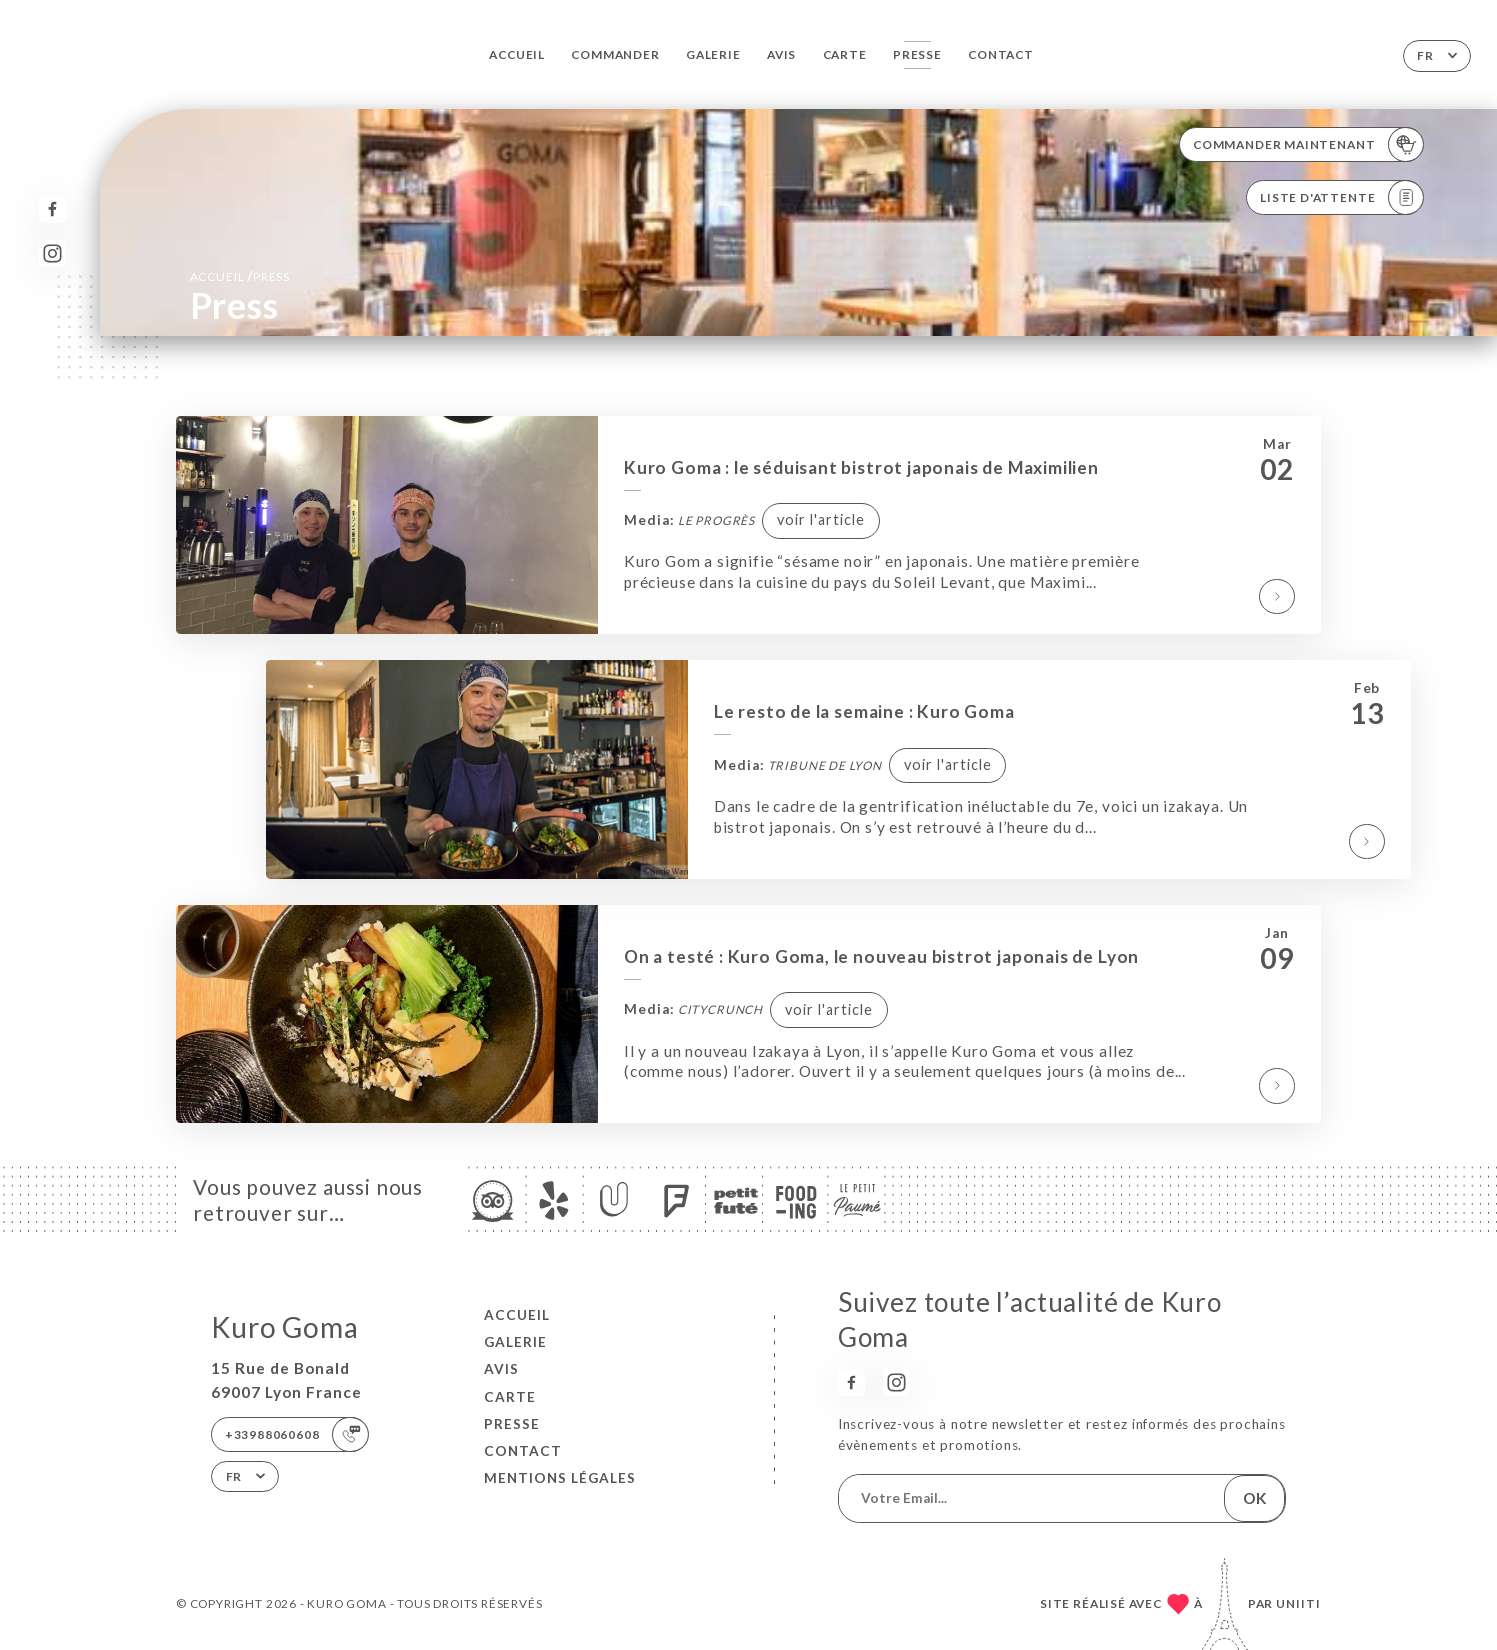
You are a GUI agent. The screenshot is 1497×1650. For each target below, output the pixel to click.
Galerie (713, 54)
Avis (781, 54)
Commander (615, 54)
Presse (917, 54)
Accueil (517, 54)
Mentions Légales (560, 1478)
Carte (845, 54)
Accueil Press (240, 276)
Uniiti (1298, 1603)
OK (1254, 1498)
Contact (1001, 54)
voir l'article (821, 519)
